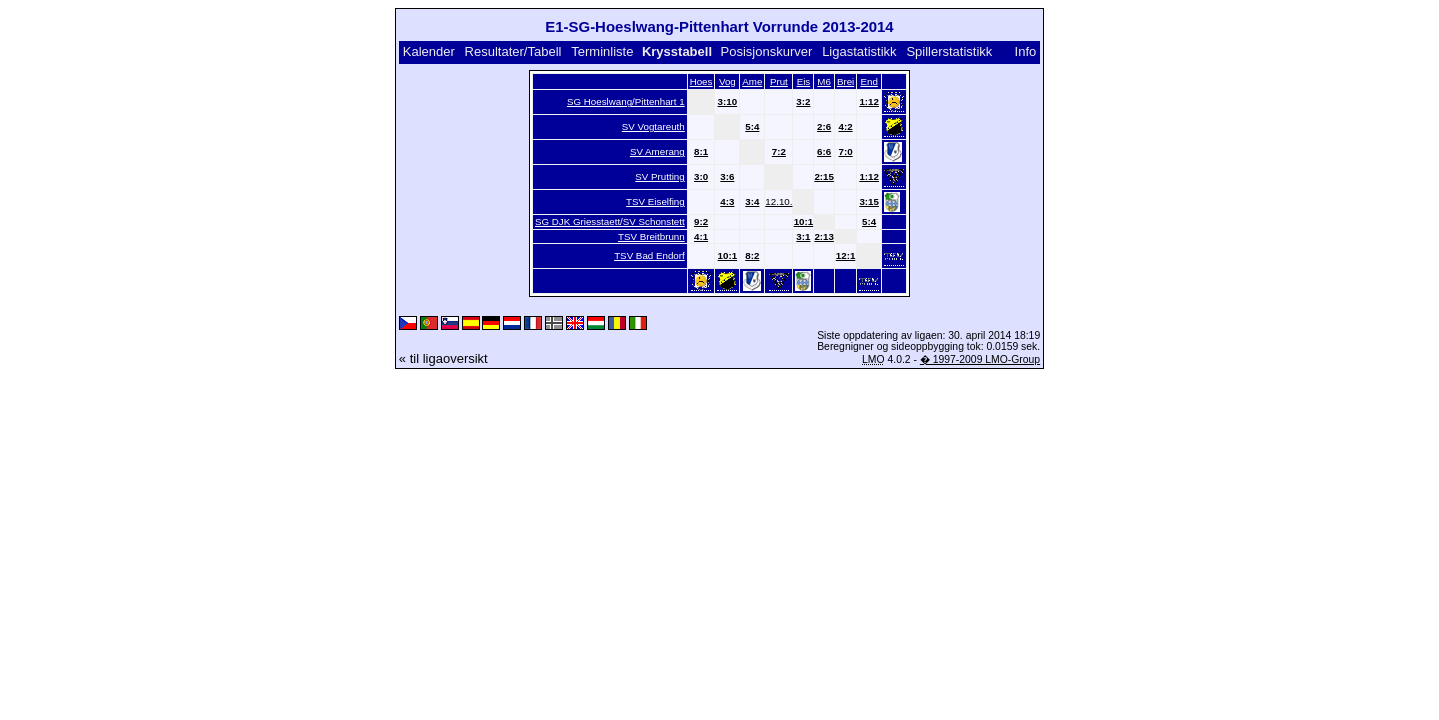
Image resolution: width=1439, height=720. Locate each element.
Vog (727, 81)
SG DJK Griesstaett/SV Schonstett (610, 221)
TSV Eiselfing (655, 201)
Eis (804, 81)
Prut (779, 81)
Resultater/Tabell (513, 51)
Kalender (429, 51)
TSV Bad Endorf (649, 255)
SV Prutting (659, 176)
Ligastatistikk (859, 51)
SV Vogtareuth (653, 126)
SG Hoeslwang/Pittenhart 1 (626, 101)
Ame (752, 81)
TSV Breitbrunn (651, 236)
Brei (845, 81)
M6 (824, 81)
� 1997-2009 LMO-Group (980, 359)
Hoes (701, 81)
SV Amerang (657, 151)
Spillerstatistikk (949, 51)
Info (1026, 51)
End (868, 81)
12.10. (778, 201)
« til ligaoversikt (443, 358)
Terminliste (602, 51)
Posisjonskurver (767, 51)
